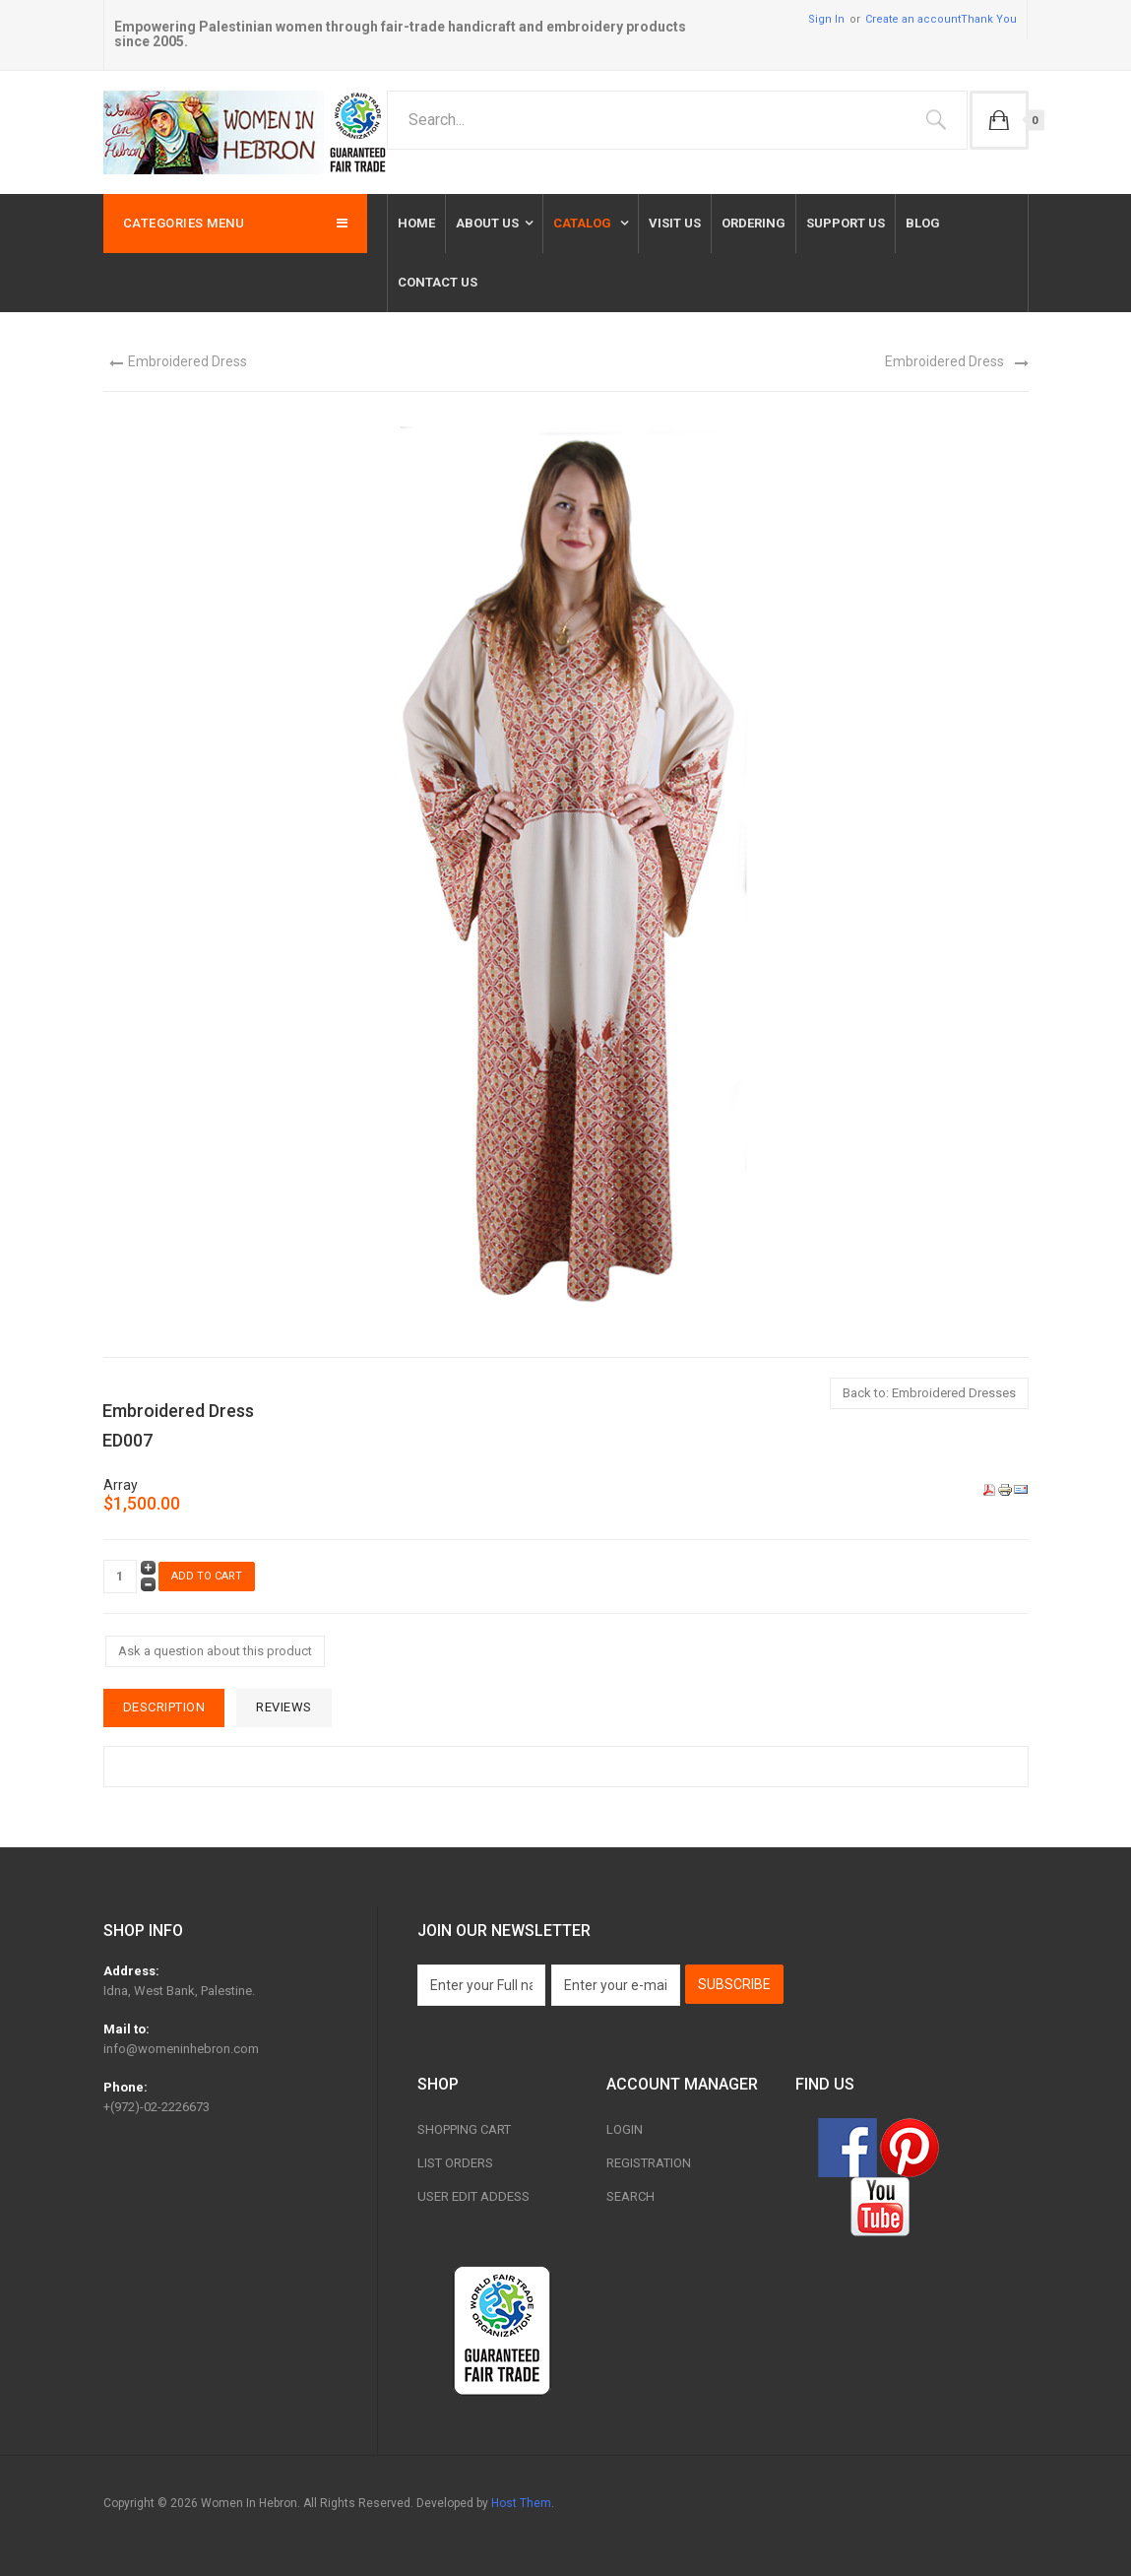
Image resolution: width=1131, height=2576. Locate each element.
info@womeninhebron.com (181, 2048)
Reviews (284, 1707)
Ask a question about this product (215, 1650)
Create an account (913, 19)
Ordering (753, 223)
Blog (923, 223)
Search (630, 2196)
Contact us (437, 282)
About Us (487, 223)
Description (164, 1707)
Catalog (583, 223)
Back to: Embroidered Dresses (929, 1392)
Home (416, 223)
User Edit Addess (473, 2196)
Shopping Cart (464, 2129)
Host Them (521, 2503)
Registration (648, 2163)
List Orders (455, 2163)
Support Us (845, 223)
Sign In (826, 19)
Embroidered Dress (187, 361)
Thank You (989, 19)
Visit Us (675, 223)
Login (624, 2129)
